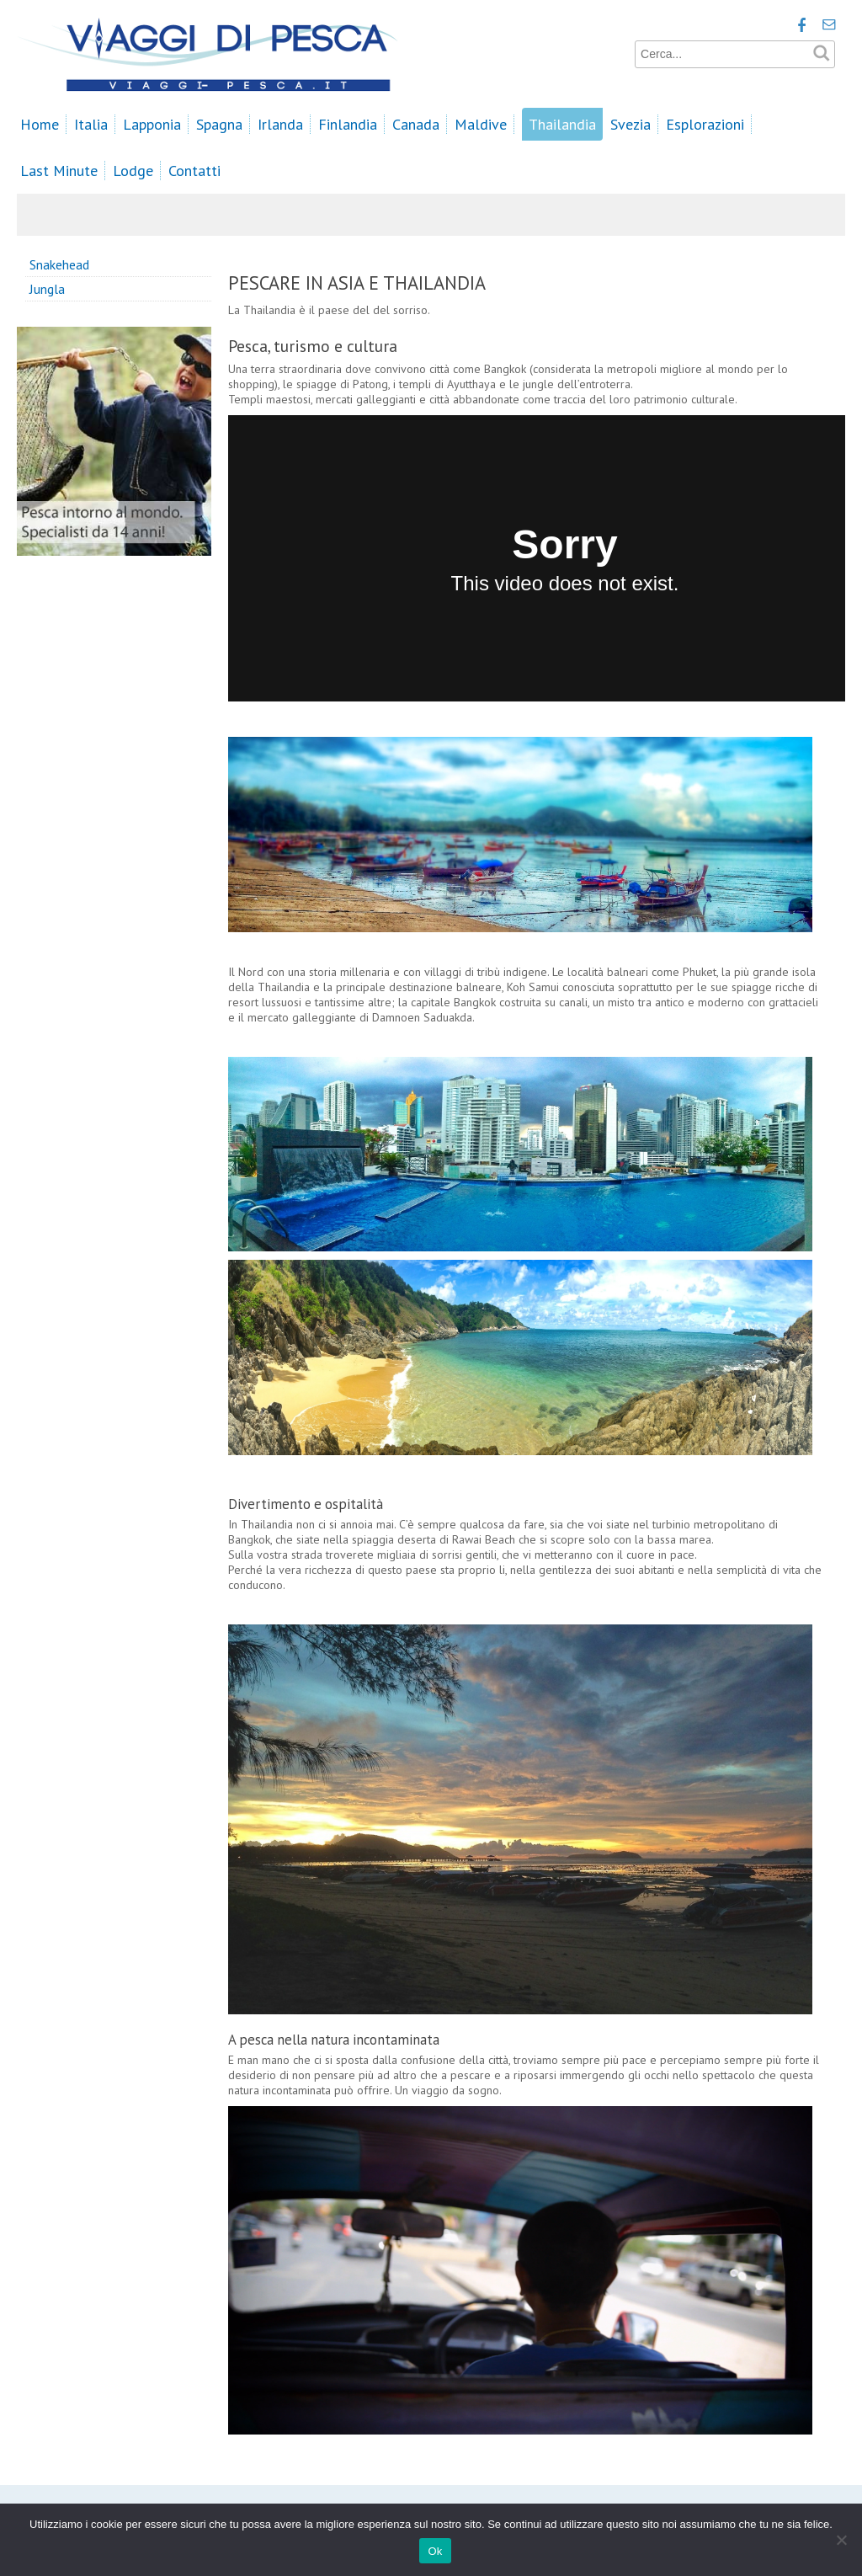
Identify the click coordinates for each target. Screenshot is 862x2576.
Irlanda (280, 124)
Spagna (219, 124)
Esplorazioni (705, 124)
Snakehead (59, 264)
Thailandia (562, 124)
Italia (91, 124)
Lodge (133, 170)
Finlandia (347, 124)
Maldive (481, 124)
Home (39, 124)
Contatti (194, 170)
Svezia (630, 124)
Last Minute (59, 170)
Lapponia (152, 124)
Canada (415, 124)
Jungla (47, 288)
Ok (435, 2551)
